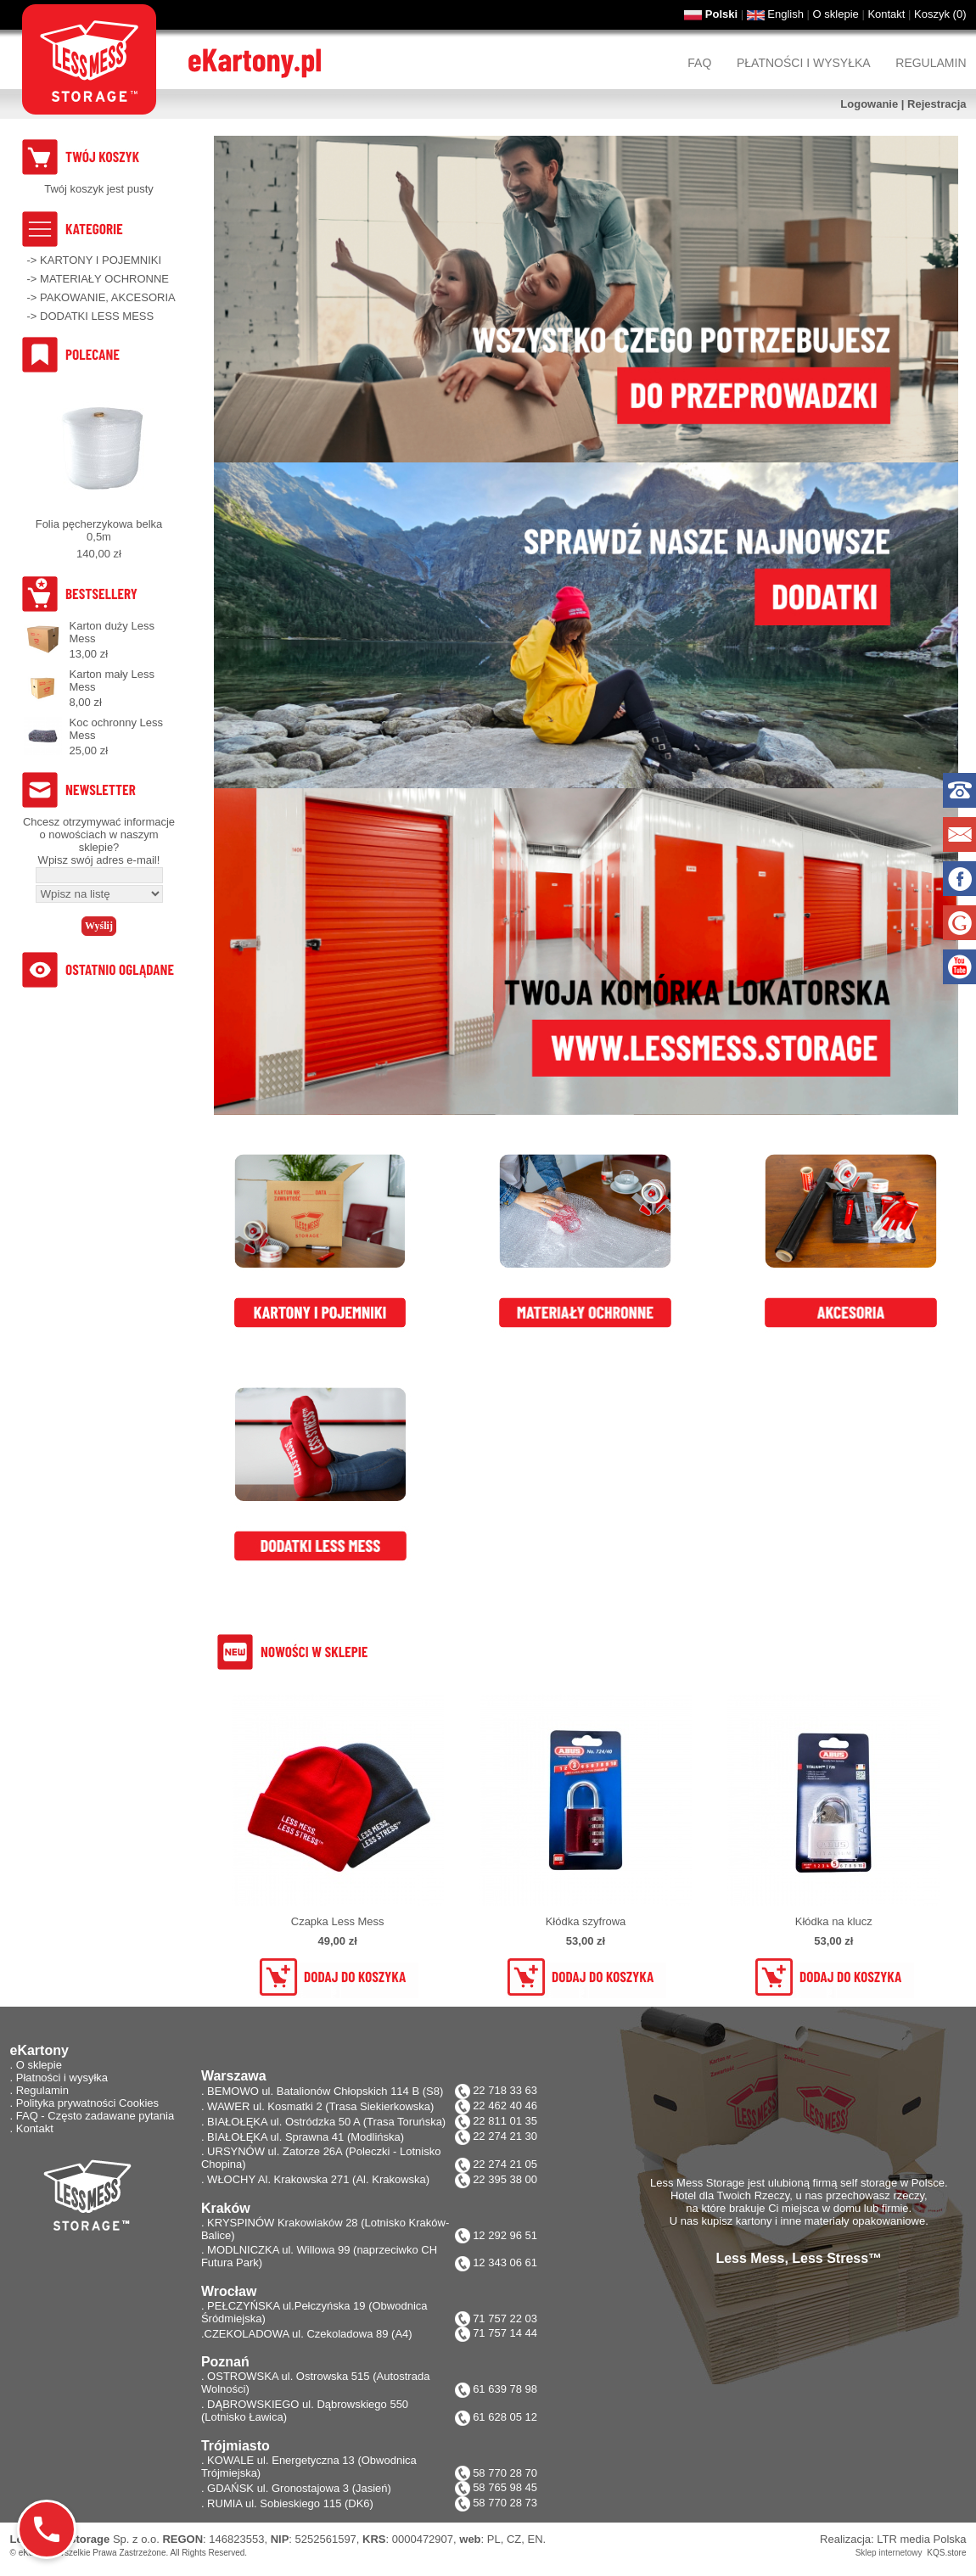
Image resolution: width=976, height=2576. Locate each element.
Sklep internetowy (889, 2552)
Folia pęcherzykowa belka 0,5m (99, 530)
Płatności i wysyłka (804, 63)
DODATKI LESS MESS (97, 316)
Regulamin (930, 63)
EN (535, 2539)
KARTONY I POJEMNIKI (100, 260)
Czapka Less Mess (337, 1921)
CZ (514, 2539)
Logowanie (869, 104)
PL (494, 2539)
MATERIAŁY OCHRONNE (104, 278)
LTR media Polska (921, 2539)
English (785, 14)
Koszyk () (940, 14)
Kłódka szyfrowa (586, 1921)
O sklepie (836, 14)
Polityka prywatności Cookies (87, 2103)
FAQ (699, 63)
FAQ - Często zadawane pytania (95, 2115)
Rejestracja (936, 104)
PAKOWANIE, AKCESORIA (108, 297)
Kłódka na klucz (833, 1921)
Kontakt (886, 14)
